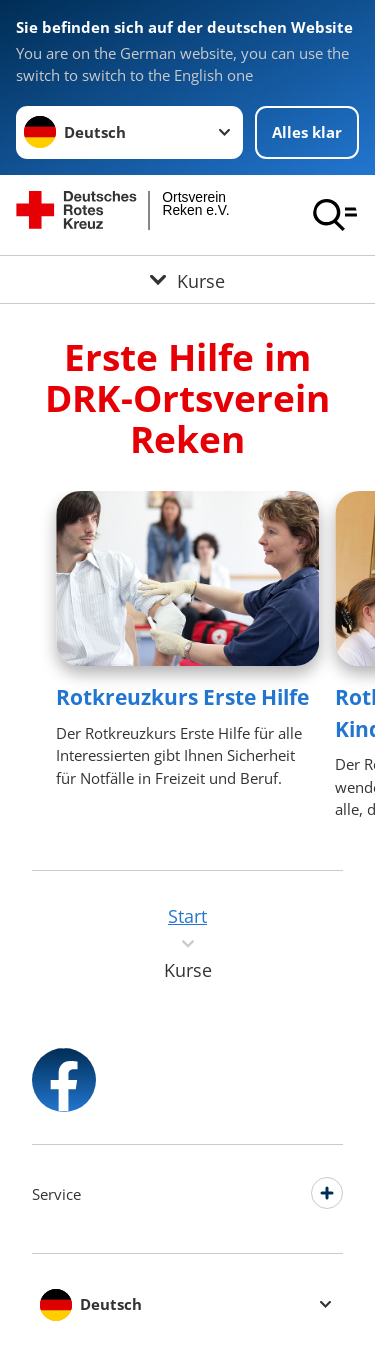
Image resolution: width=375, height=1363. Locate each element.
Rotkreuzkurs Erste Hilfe (182, 697)
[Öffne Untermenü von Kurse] (187, 279)
